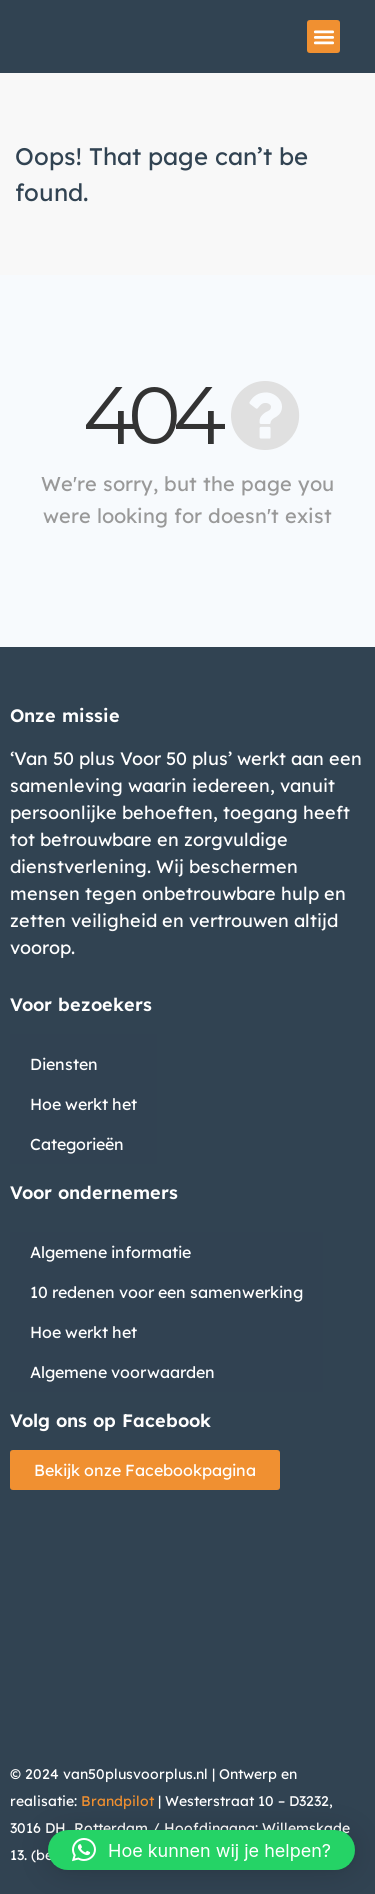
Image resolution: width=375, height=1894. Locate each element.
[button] (323, 36)
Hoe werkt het (83, 1104)
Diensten (64, 1064)
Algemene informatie (110, 1252)
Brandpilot (117, 1801)
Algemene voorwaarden (122, 1372)
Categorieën (77, 1144)
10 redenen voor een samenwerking (166, 1292)
